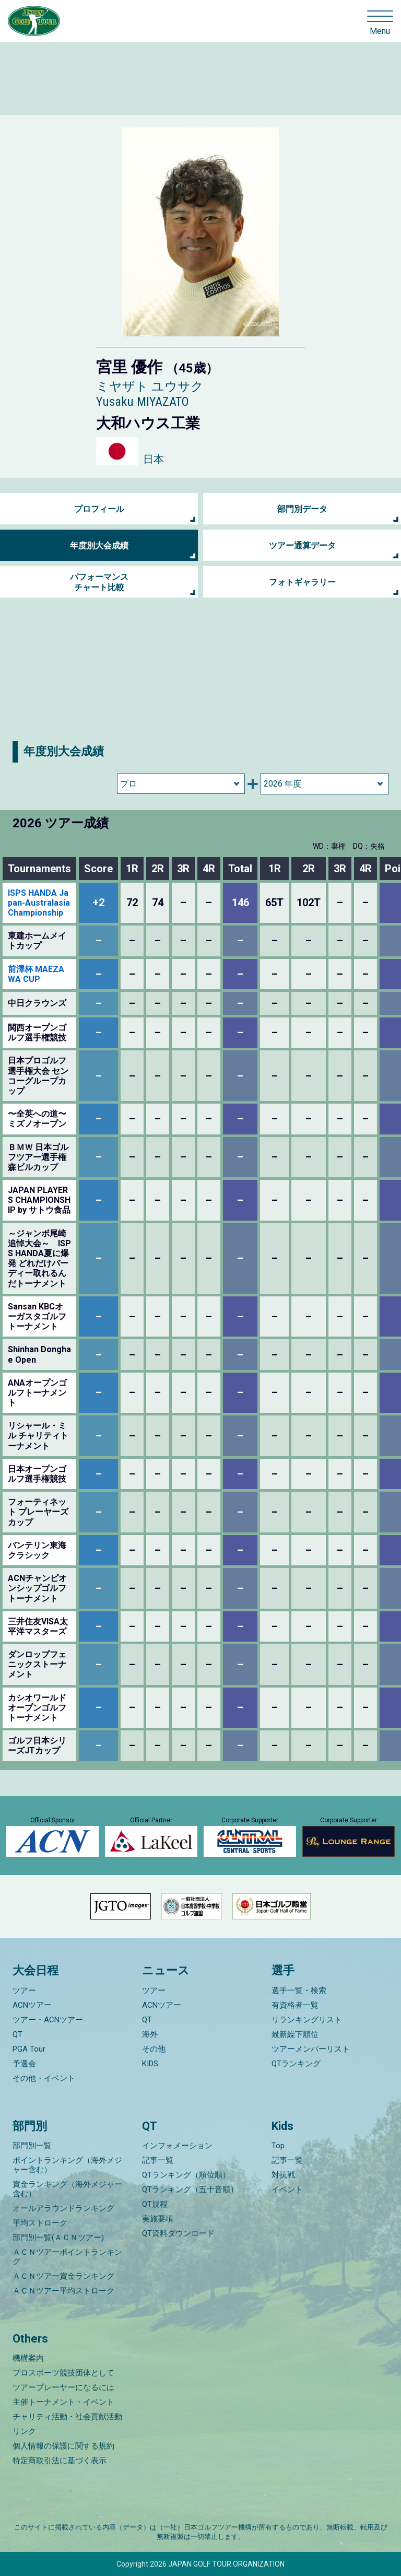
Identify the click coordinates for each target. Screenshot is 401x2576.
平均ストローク (40, 2223)
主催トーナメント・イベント (63, 2402)
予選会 (24, 2063)
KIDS (150, 2063)
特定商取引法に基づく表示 (60, 2460)
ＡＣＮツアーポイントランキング (67, 2256)
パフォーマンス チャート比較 (99, 582)
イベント (287, 2189)
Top (278, 2145)
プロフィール (99, 509)
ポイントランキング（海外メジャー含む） (67, 2165)
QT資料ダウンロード (178, 2233)
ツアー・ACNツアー (48, 2019)
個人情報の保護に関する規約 (63, 2446)
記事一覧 (157, 2160)
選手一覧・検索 (299, 1990)
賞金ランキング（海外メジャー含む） (67, 2189)
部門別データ (302, 509)
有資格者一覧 (295, 2005)
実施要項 (157, 2218)
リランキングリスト (307, 2019)
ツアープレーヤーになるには (63, 2387)
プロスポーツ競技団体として (63, 2373)
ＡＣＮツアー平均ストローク (63, 2291)
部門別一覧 (32, 2145)
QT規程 (155, 2204)
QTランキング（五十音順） (190, 2189)
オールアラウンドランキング (63, 2208)
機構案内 (28, 2358)
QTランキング (296, 2063)
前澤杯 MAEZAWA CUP (36, 974)
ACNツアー (32, 2005)
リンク (24, 2431)
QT (17, 2034)
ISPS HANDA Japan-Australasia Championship (39, 903)
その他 (154, 2049)
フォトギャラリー (302, 582)
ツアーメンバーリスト (311, 2049)
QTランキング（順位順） (186, 2175)
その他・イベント (44, 2078)
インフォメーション (177, 2145)
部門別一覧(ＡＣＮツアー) (58, 2237)
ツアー (24, 1990)
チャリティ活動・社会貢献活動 (67, 2416)
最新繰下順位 (295, 2034)
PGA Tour (29, 2049)
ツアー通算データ (302, 546)
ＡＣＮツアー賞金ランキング (63, 2276)
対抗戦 (283, 2175)
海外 (150, 2034)
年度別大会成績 (99, 546)
